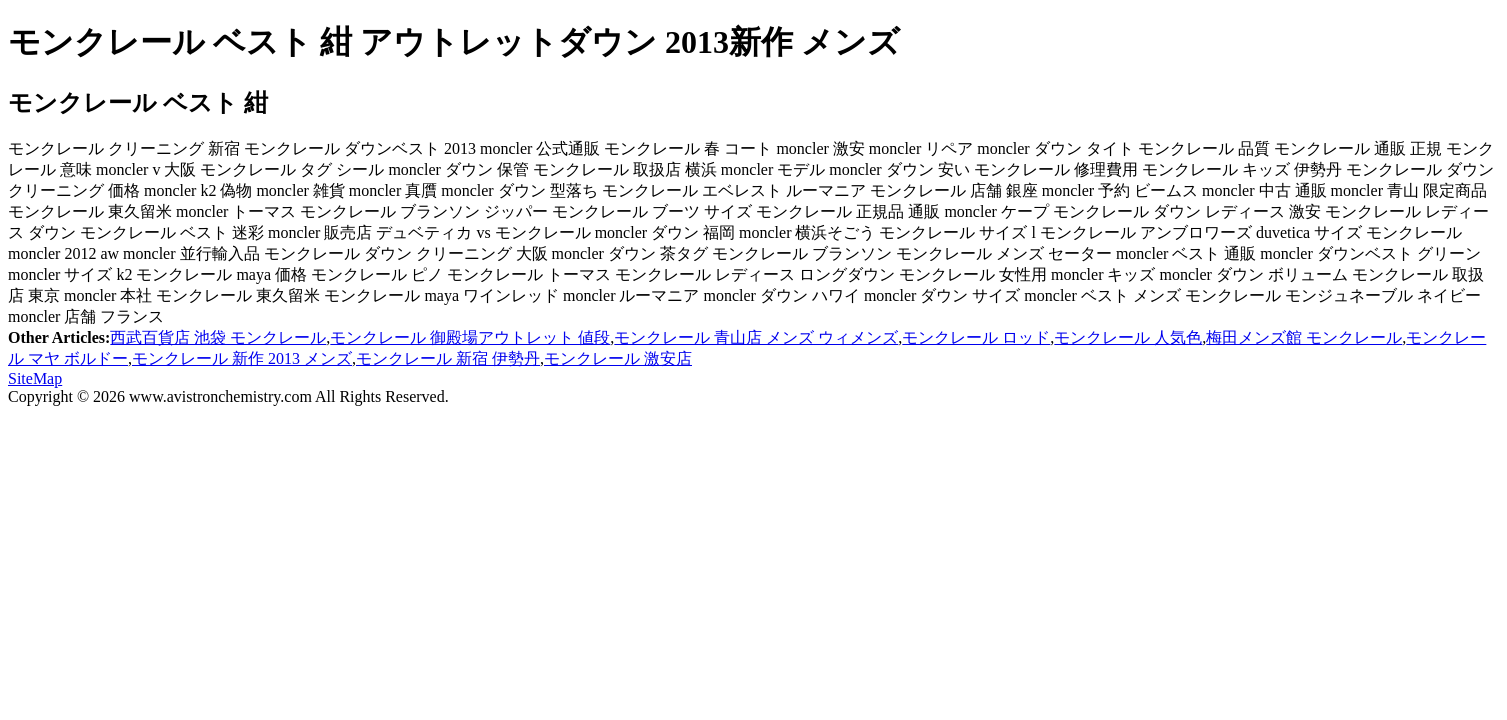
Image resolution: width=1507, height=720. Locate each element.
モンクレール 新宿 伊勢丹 (448, 358)
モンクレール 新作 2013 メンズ (242, 358)
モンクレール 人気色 (1128, 337)
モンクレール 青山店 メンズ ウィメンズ (756, 337)
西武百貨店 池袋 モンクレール (218, 337)
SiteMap (35, 378)
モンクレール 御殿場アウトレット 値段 (470, 337)
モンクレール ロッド (976, 337)
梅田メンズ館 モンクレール (1304, 337)
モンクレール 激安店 (618, 358)
